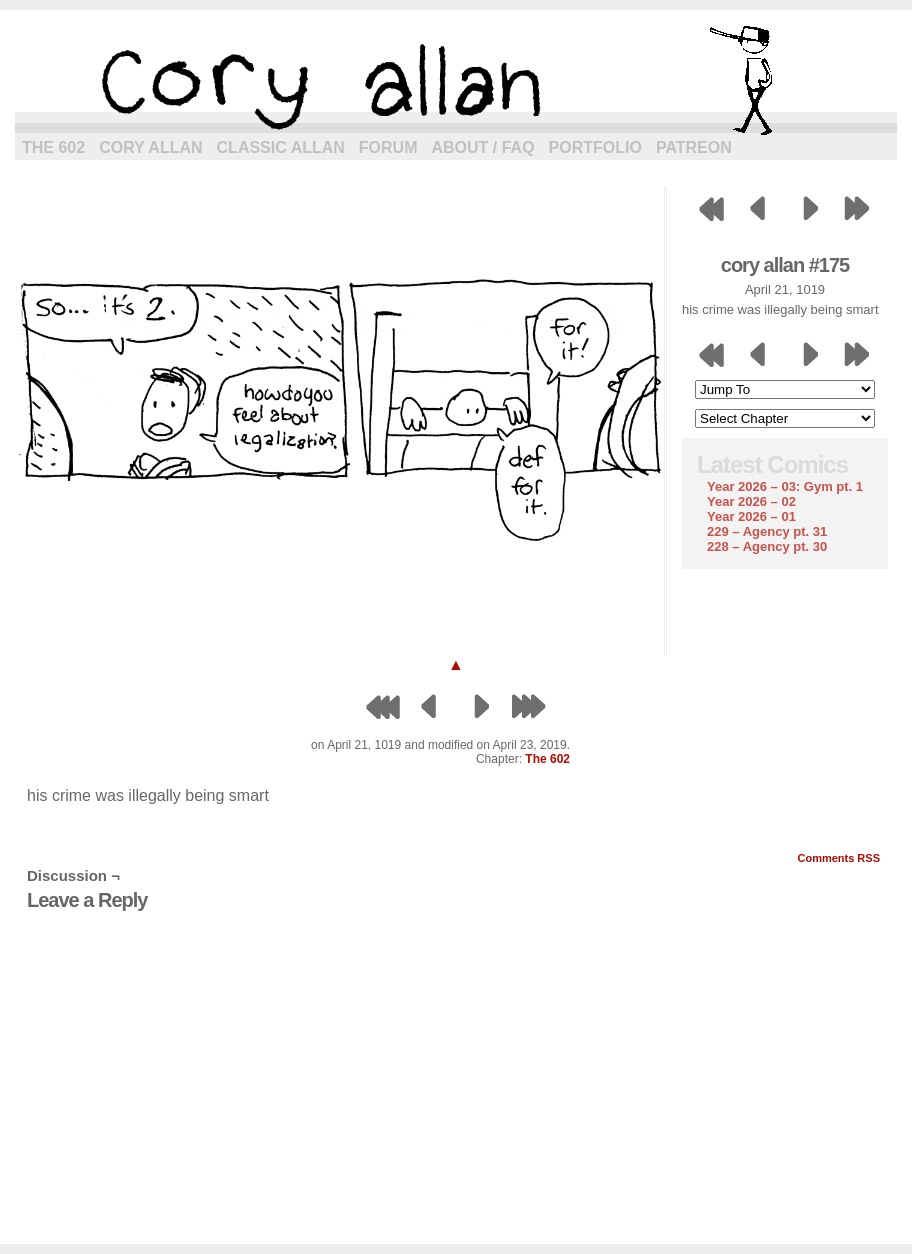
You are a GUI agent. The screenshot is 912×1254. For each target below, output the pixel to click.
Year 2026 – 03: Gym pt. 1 (785, 486)
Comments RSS (838, 858)
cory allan (456, 80)
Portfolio (595, 147)
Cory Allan (150, 147)
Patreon (694, 147)
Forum (388, 147)
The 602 (53, 147)
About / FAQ (483, 147)
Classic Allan (281, 147)
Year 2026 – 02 (751, 501)
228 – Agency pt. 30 (767, 546)
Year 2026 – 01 (751, 516)
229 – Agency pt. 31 (767, 531)
